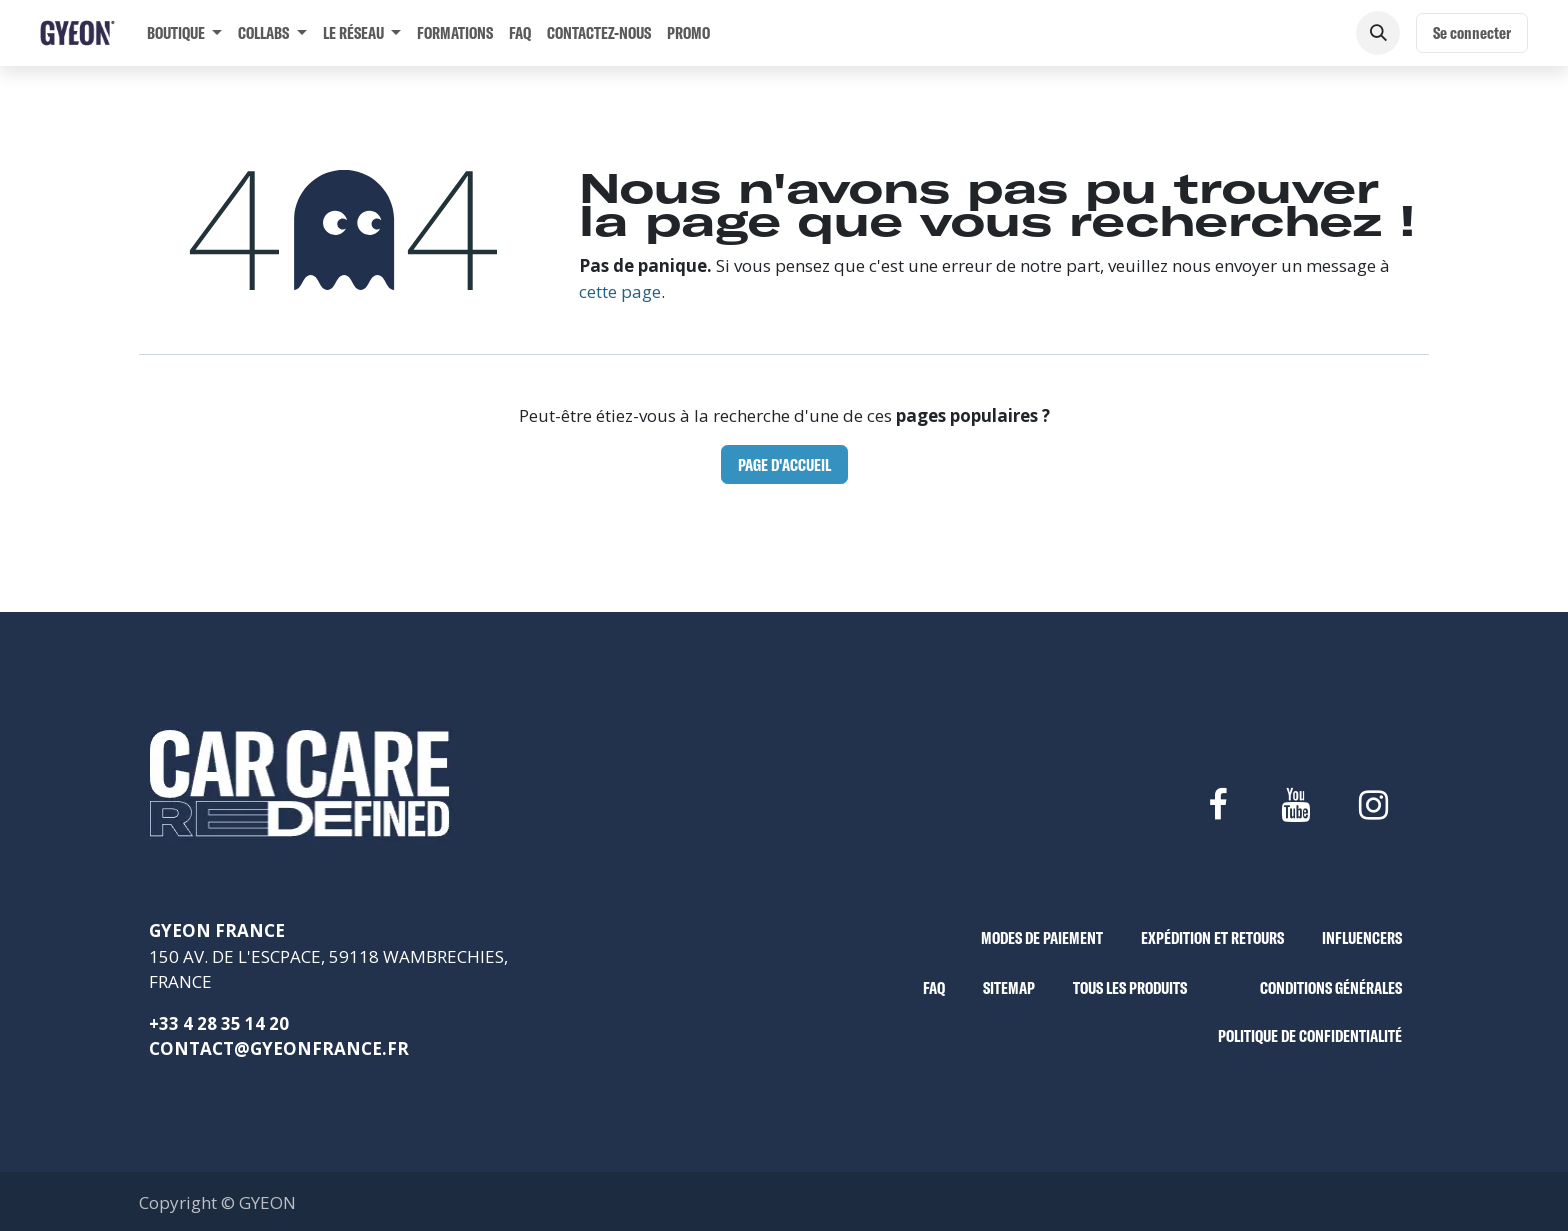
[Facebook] (1217, 805)
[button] (1378, 33)
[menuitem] (184, 33)
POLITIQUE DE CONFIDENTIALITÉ (1310, 1035)
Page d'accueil (784, 464)
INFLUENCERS (1362, 937)
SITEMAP (1009, 987)
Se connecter (1472, 32)
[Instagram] (1374, 805)
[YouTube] (1295, 805)
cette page (620, 291)
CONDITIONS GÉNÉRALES (1331, 987)
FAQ (934, 987)
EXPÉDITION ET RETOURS (1212, 937)
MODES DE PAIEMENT (1042, 937)
